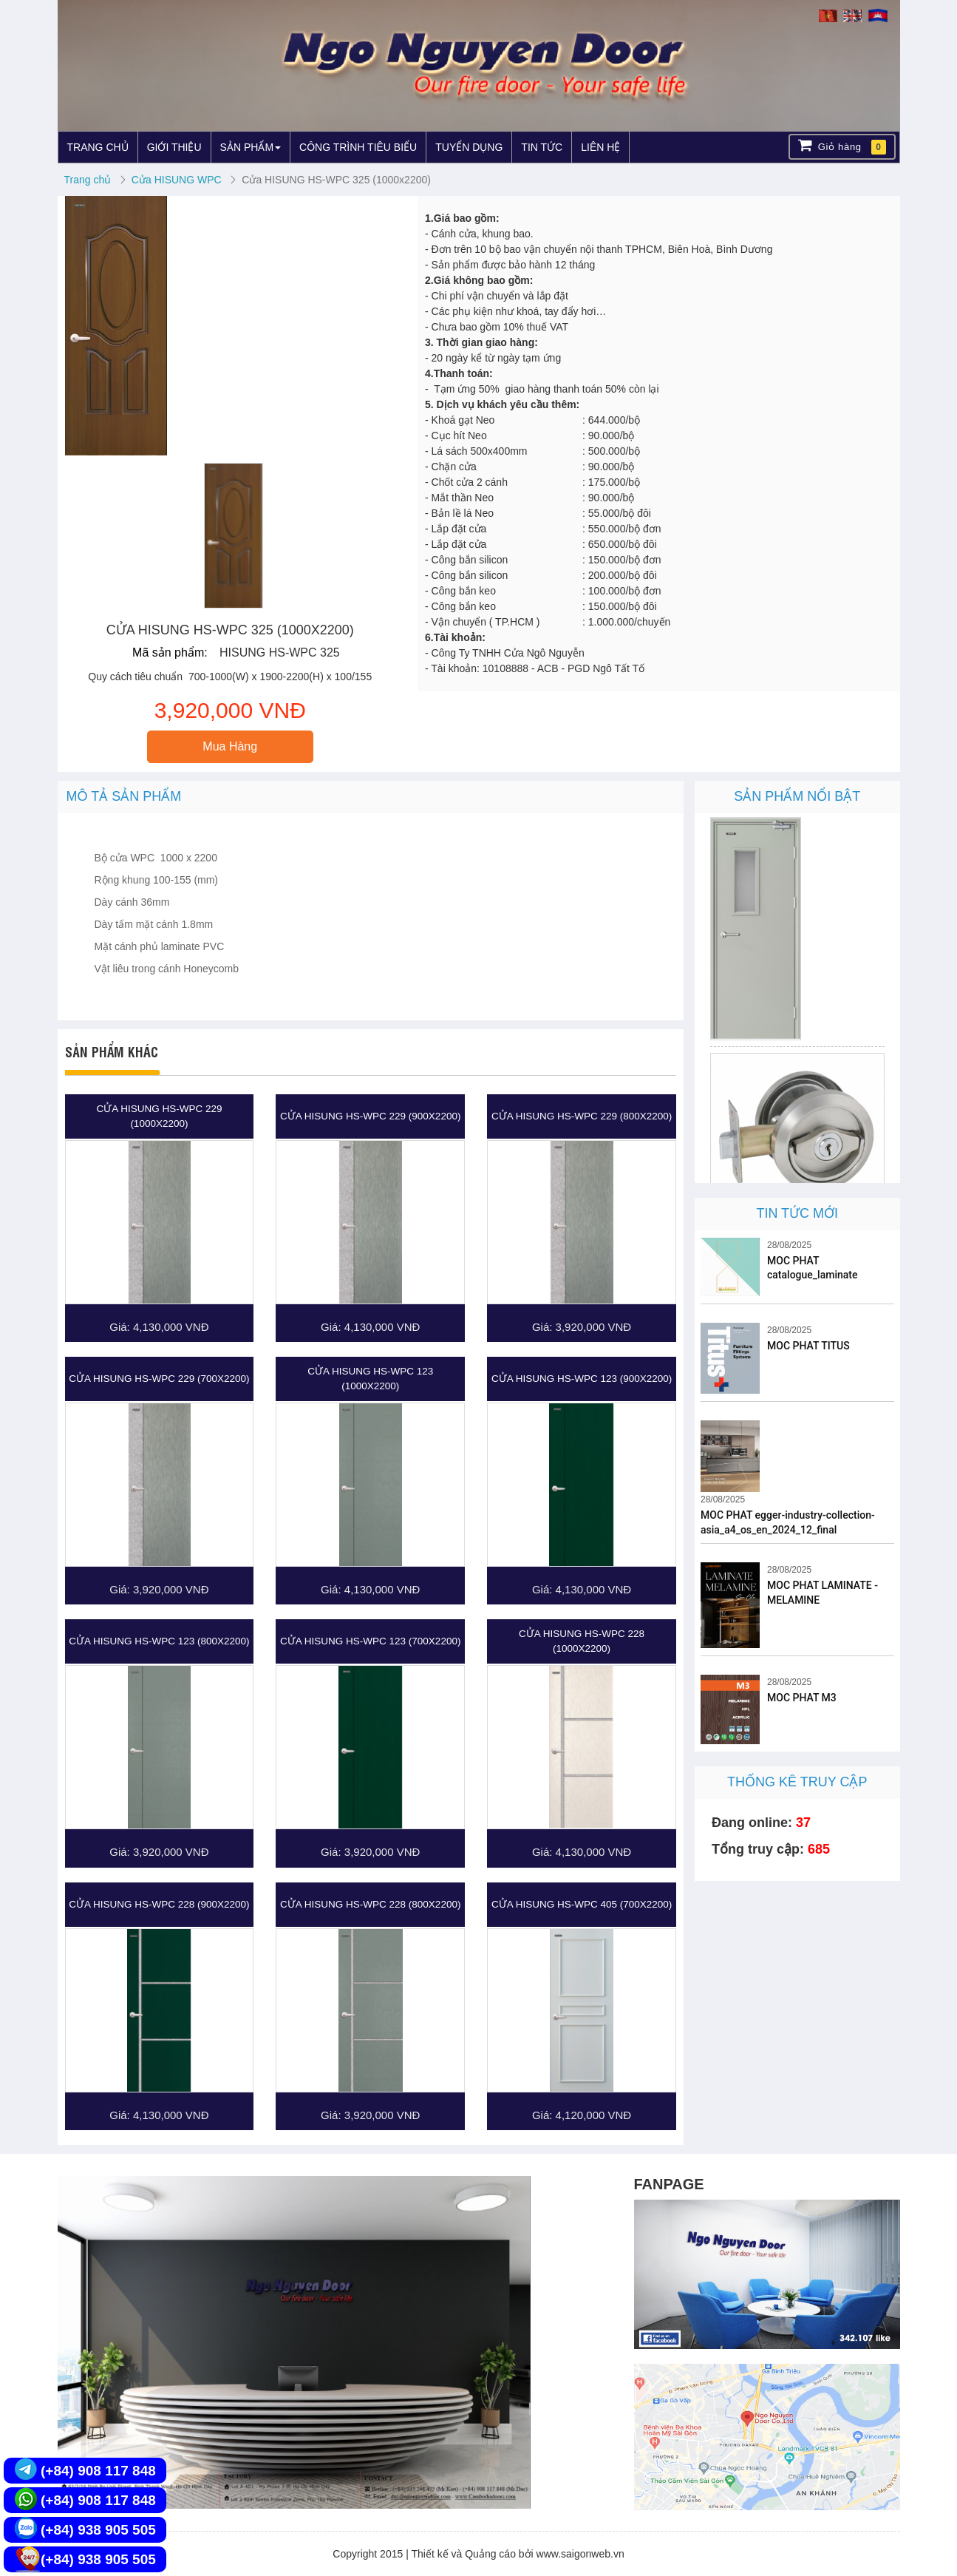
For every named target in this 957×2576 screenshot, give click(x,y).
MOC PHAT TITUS (808, 1346)
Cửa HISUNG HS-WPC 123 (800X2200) (159, 1641)
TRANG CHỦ (98, 147)
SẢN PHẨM (250, 147)
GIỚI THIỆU (174, 147)
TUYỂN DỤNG (469, 147)
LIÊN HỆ (600, 147)
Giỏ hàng (842, 146)
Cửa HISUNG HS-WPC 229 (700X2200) (159, 1378)
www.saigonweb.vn (580, 2554)
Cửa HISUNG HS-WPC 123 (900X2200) (581, 1378)
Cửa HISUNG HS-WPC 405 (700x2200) (581, 1904)
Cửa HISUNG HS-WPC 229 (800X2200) (581, 1116)
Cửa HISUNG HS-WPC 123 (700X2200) (370, 1641)
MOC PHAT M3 (802, 1698)
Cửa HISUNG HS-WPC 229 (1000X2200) (159, 1116)
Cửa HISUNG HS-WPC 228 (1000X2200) (581, 1641)
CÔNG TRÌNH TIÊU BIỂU (358, 147)
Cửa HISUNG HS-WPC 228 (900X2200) (159, 1904)
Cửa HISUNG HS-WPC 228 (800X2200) (370, 1904)
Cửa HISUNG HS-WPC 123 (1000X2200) (370, 1379)
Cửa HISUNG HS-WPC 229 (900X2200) (370, 1116)
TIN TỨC (541, 147)
